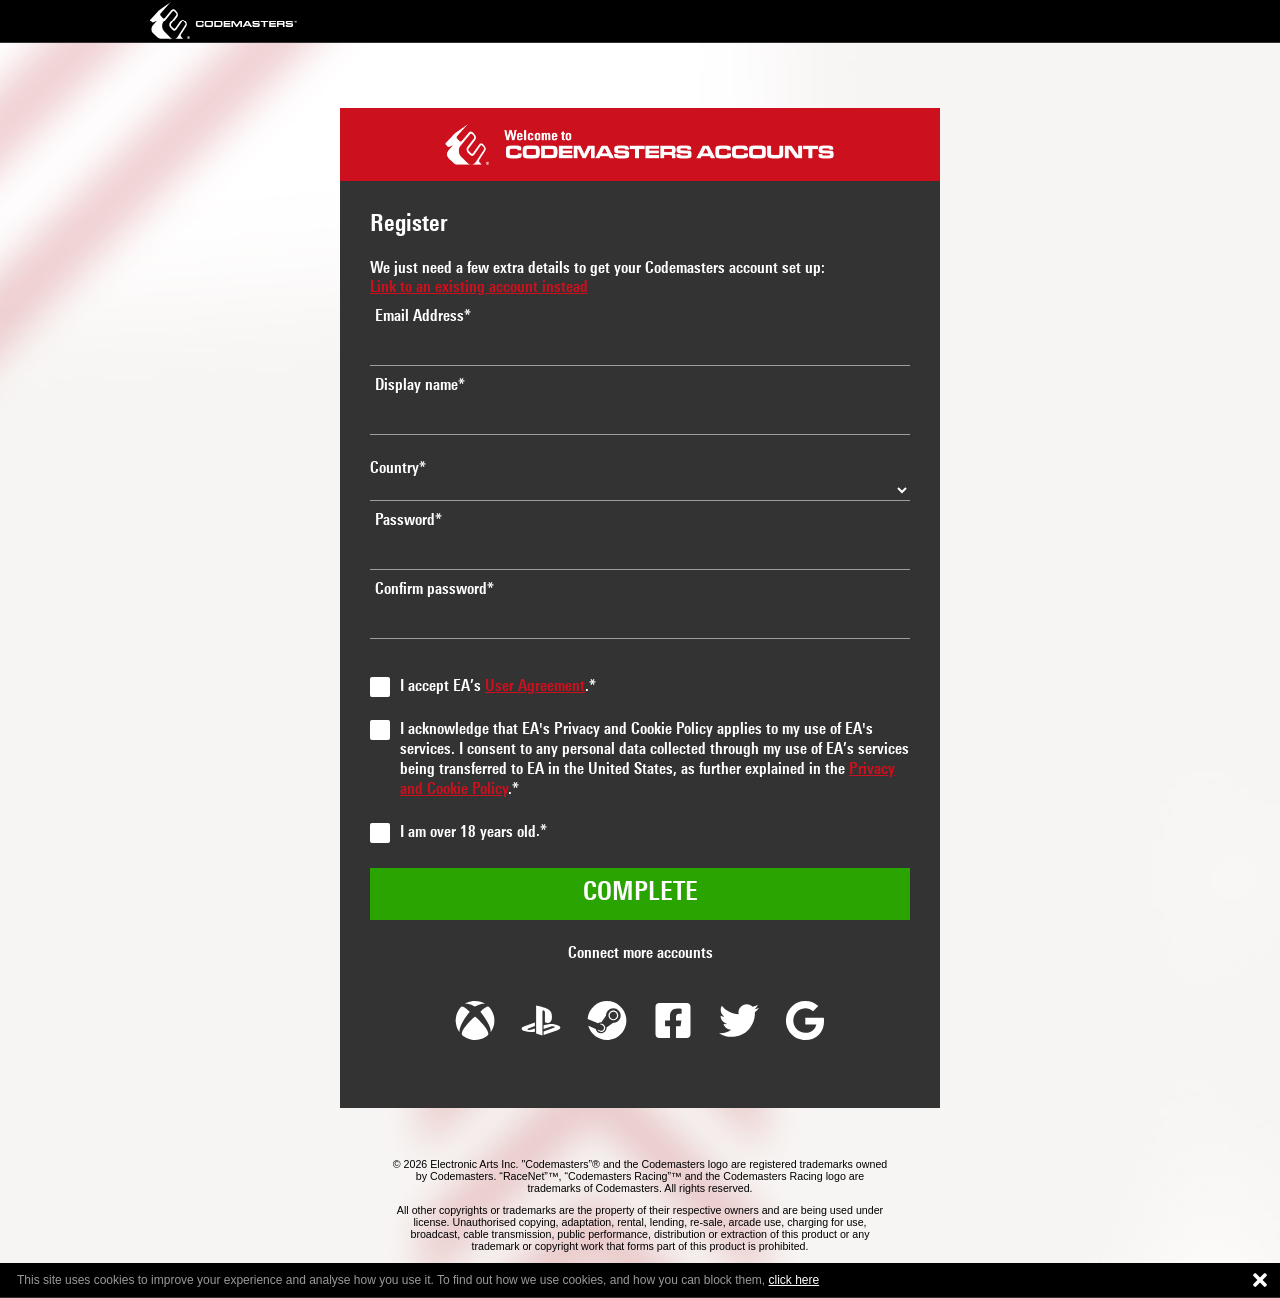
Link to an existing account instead (479, 288)
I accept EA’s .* (498, 687)
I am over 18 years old (468, 833)
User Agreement (535, 687)
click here (794, 1280)
